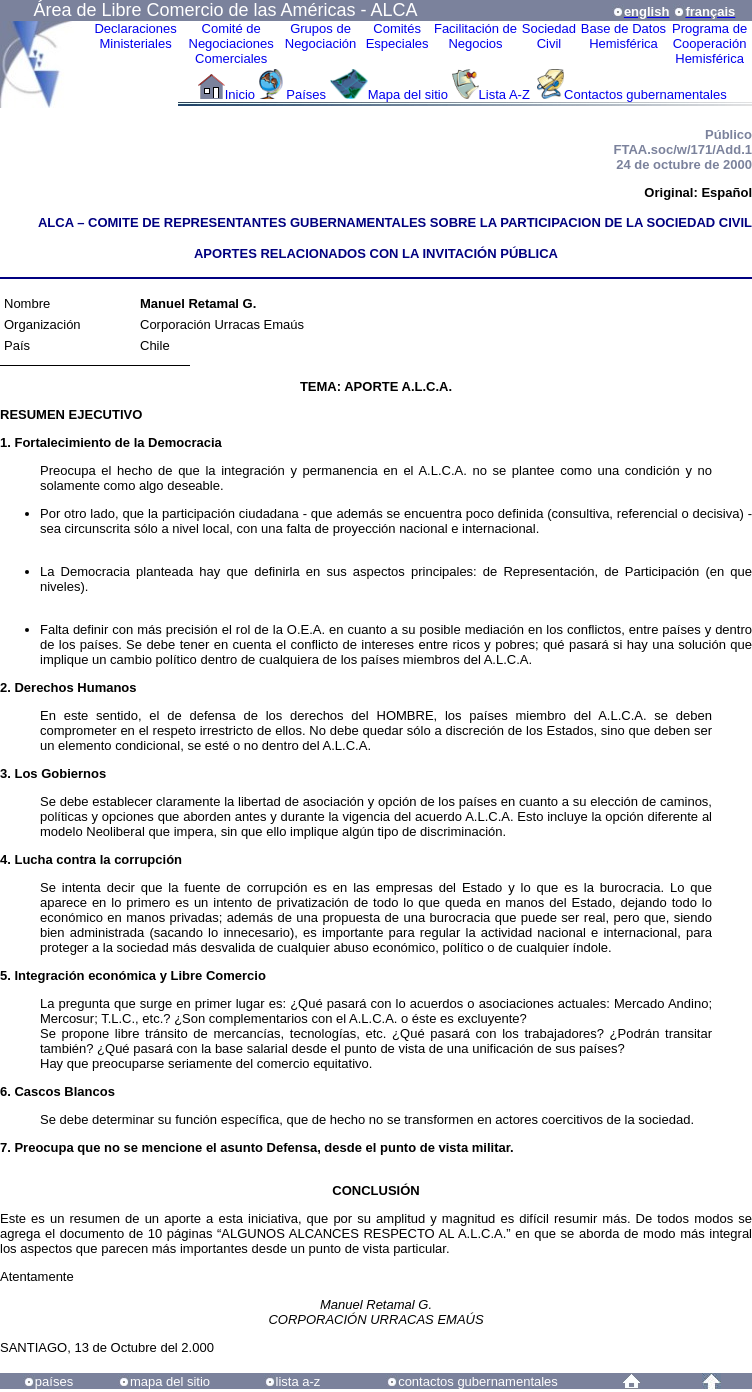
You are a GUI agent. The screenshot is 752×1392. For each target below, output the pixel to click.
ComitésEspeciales (397, 36)
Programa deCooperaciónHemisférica (709, 43)
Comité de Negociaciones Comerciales (231, 43)
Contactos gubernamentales (645, 94)
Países (306, 94)
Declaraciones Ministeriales (135, 36)
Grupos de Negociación (321, 36)
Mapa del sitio (408, 94)
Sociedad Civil (549, 36)
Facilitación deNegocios (475, 36)
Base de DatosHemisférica (623, 36)
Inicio (240, 94)
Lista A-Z (506, 94)
